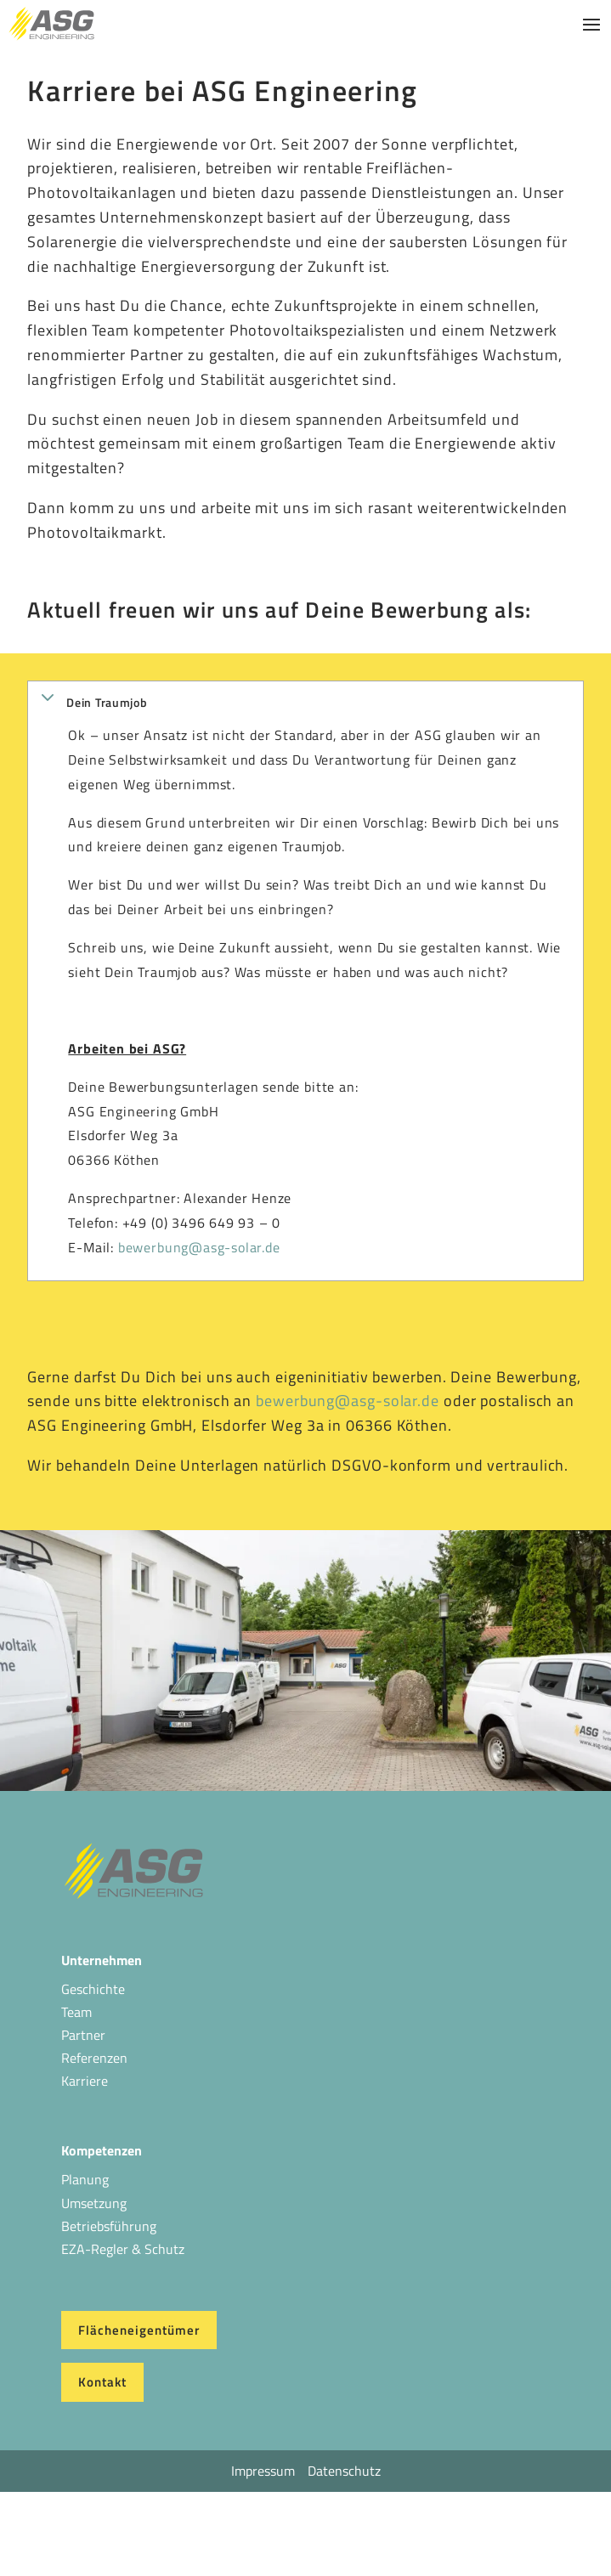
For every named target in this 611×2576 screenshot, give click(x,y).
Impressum (263, 2470)
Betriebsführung (108, 2226)
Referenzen (94, 2058)
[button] (305, 702)
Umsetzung (94, 2203)
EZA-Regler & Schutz (122, 2249)
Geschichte (93, 1989)
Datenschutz (344, 2470)
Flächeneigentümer (139, 2330)
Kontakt (102, 2382)
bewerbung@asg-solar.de (199, 1247)
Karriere (84, 2080)
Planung (85, 2179)
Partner (83, 2035)
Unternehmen (101, 1960)
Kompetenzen (101, 2150)
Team (76, 2012)
